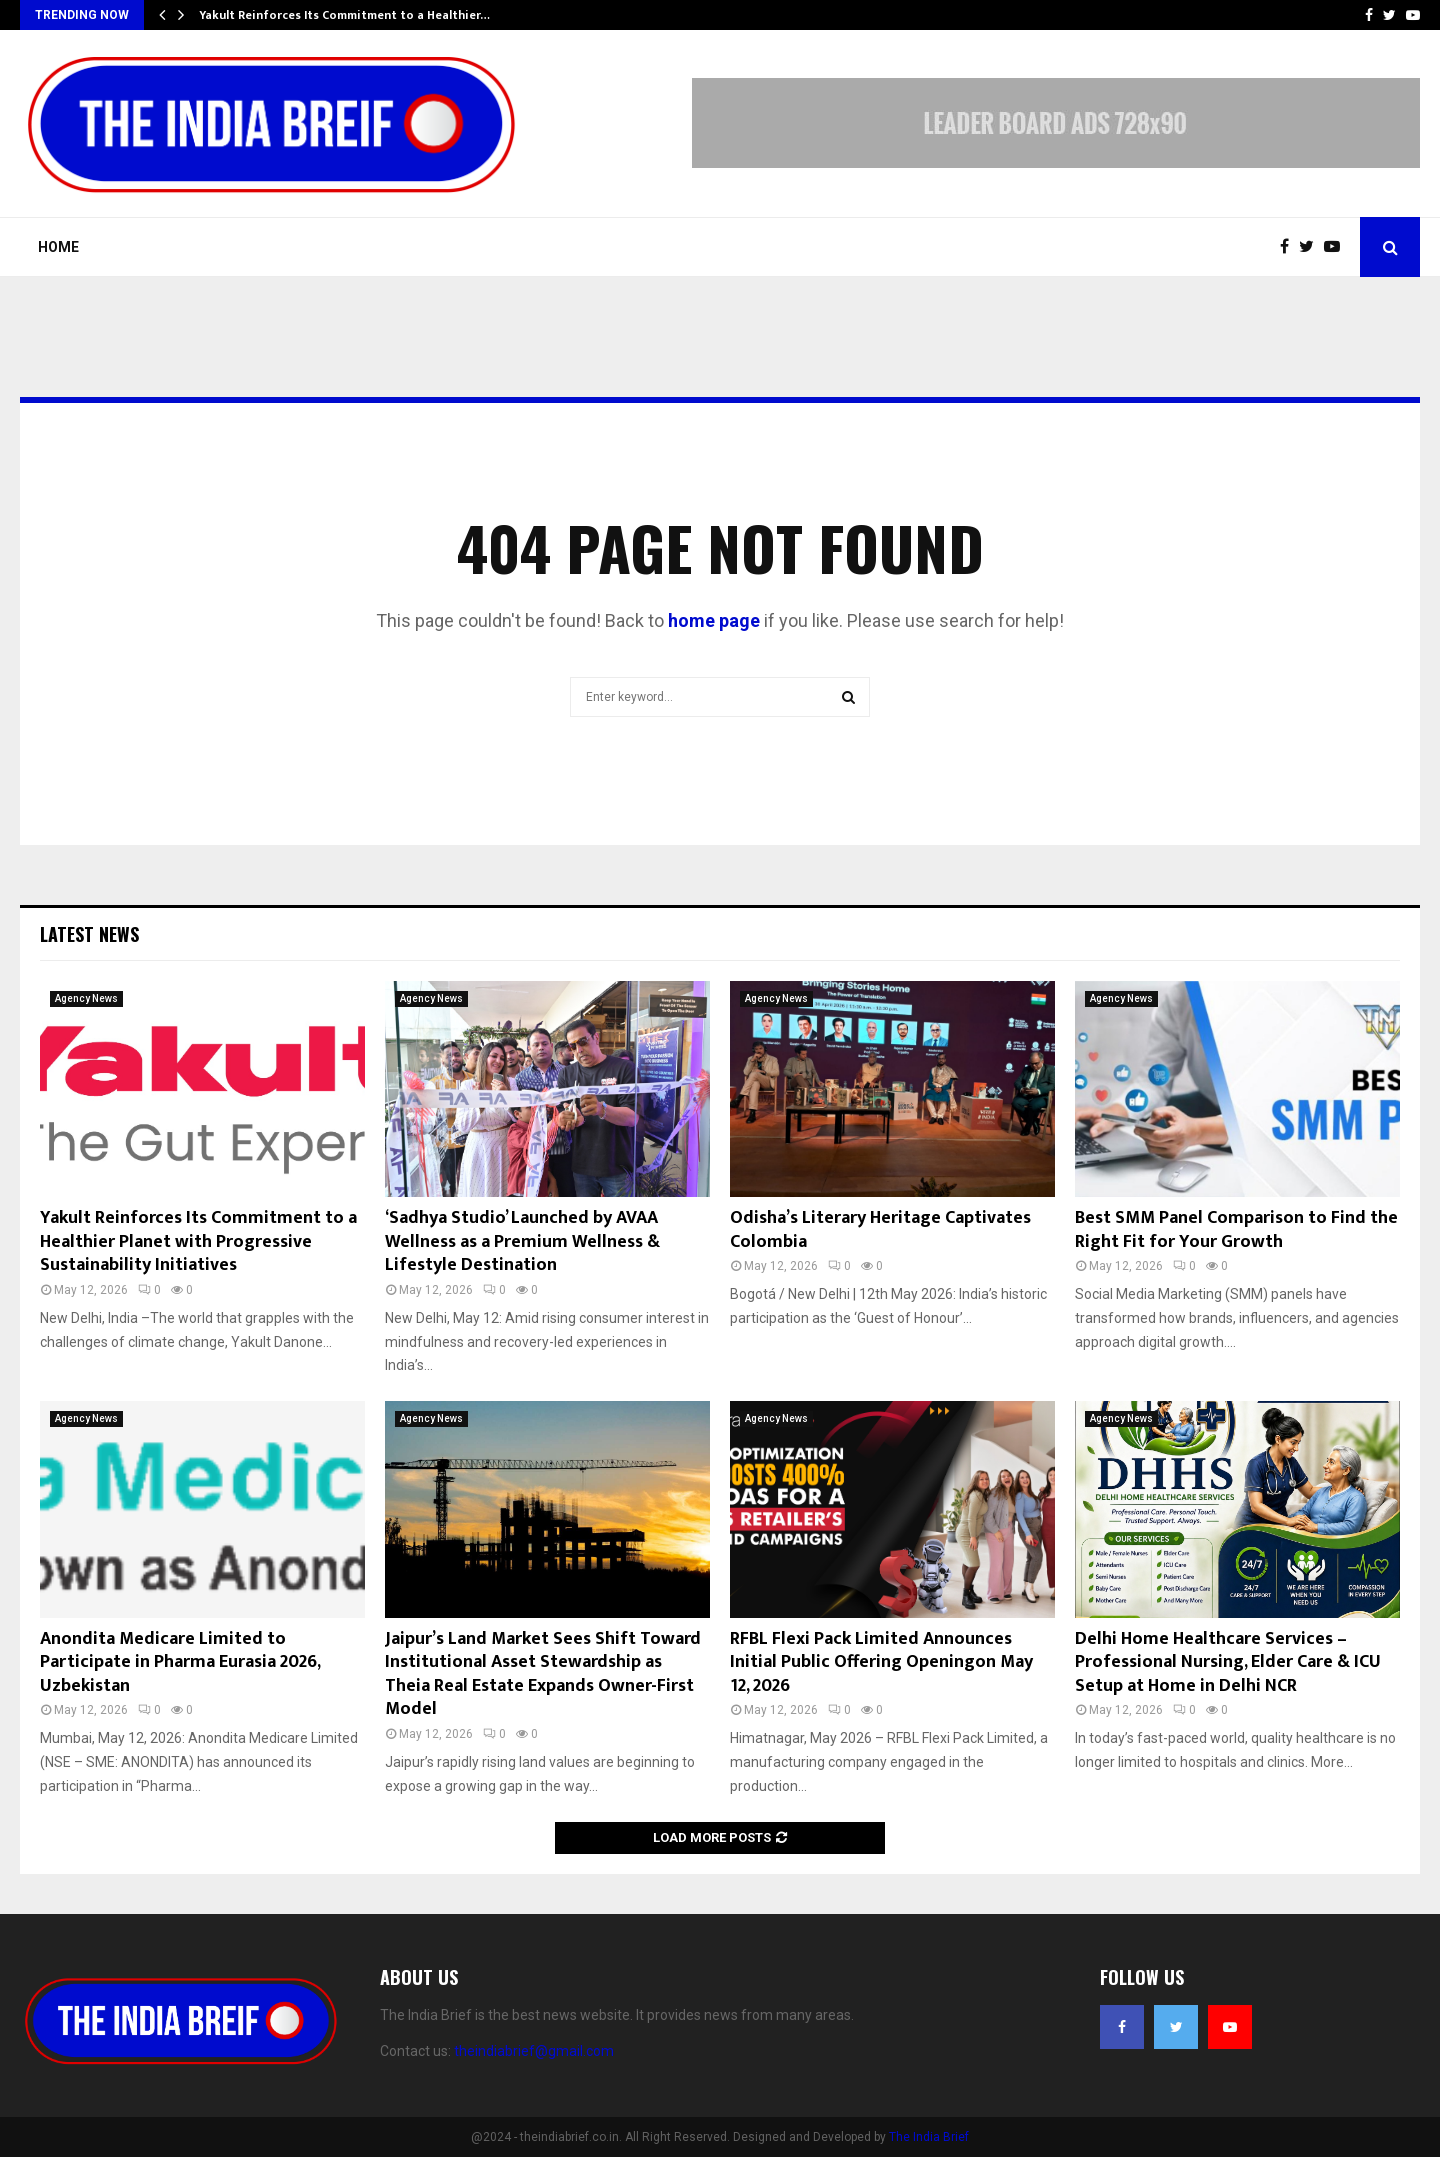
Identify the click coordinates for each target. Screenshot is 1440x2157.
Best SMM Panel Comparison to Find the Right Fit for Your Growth (1236, 1229)
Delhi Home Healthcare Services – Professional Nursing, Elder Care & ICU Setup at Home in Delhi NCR (1228, 1662)
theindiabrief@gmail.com (534, 2051)
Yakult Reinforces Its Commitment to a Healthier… (344, 15)
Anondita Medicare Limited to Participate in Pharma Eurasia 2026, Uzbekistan (180, 1662)
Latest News (89, 934)
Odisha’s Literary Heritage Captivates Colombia (880, 1229)
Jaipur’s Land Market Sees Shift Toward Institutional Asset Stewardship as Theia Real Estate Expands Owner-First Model (543, 1674)
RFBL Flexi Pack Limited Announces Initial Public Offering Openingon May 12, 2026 (881, 1662)
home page (714, 620)
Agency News (86, 998)
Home (58, 247)
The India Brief (929, 2137)
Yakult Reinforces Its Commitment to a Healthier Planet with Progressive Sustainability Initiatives (198, 1241)
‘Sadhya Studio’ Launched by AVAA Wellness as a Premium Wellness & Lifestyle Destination (522, 1241)
